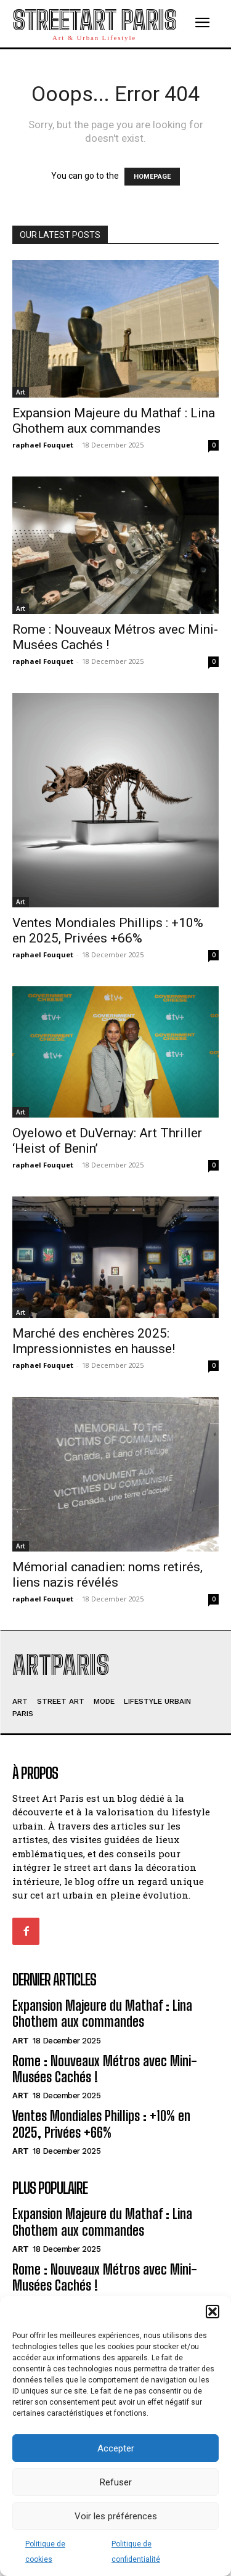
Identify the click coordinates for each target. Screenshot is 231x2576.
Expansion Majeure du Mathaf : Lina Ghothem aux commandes (113, 421)
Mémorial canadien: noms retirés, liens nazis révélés (107, 1575)
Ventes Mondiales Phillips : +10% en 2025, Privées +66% (107, 930)
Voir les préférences (116, 2516)
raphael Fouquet (42, 444)
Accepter (115, 2448)
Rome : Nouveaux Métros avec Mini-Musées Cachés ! (104, 2069)
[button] (212, 2311)
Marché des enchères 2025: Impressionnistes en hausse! (93, 1341)
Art (20, 392)
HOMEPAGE (152, 177)
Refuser (116, 2482)
